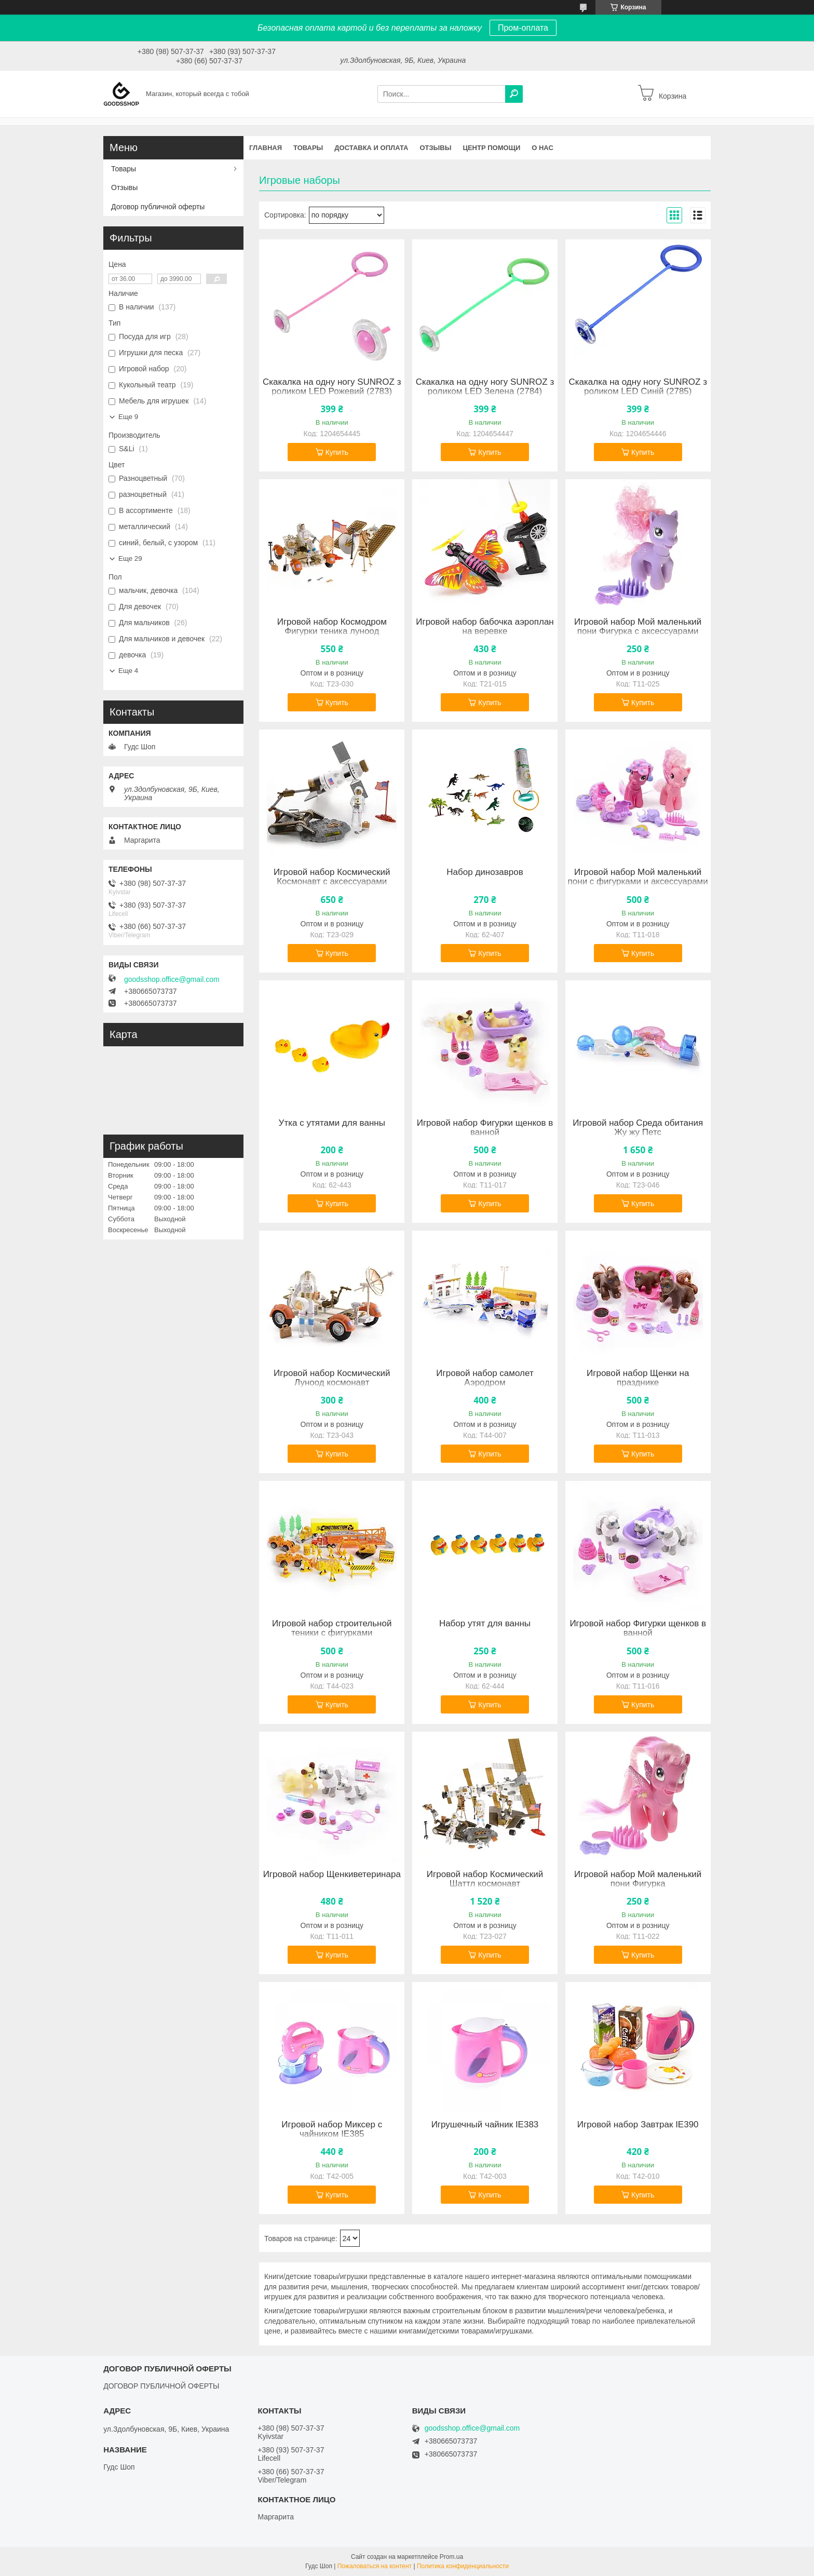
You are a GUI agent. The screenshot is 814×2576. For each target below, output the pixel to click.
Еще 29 (130, 558)
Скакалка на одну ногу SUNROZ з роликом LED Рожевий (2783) (332, 386)
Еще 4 (128, 671)
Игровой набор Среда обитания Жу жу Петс (638, 1127)
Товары (308, 148)
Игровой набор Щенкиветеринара (332, 1874)
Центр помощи (491, 148)
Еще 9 (128, 417)
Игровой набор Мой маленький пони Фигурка (637, 1879)
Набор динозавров (484, 872)
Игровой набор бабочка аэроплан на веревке (485, 626)
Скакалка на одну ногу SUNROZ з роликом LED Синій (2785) (637, 386)
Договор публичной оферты (158, 207)
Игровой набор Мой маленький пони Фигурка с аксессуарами (637, 626)
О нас (542, 148)
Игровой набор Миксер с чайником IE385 (331, 2129)
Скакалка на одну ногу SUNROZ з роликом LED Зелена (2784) (485, 386)
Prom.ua (451, 2556)
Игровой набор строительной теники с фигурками (331, 1628)
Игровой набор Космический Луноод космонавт (332, 1378)
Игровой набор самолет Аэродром (484, 1378)
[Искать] (514, 94)
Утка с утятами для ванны (332, 1123)
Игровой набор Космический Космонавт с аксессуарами (332, 877)
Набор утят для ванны (485, 1623)
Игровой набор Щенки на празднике (638, 1378)
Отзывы (435, 148)
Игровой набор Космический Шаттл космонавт (485, 1879)
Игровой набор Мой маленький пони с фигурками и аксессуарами (638, 877)
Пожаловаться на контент (374, 2566)
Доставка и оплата (371, 148)
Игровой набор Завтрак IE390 (638, 2124)
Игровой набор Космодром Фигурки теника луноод (332, 626)
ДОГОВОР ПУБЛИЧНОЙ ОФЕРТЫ (161, 2386)
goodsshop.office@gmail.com (172, 979)
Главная (265, 148)
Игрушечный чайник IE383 (485, 2124)
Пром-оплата (523, 27)
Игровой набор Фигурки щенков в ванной (485, 1127)
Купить (336, 452)
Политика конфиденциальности (463, 2566)
